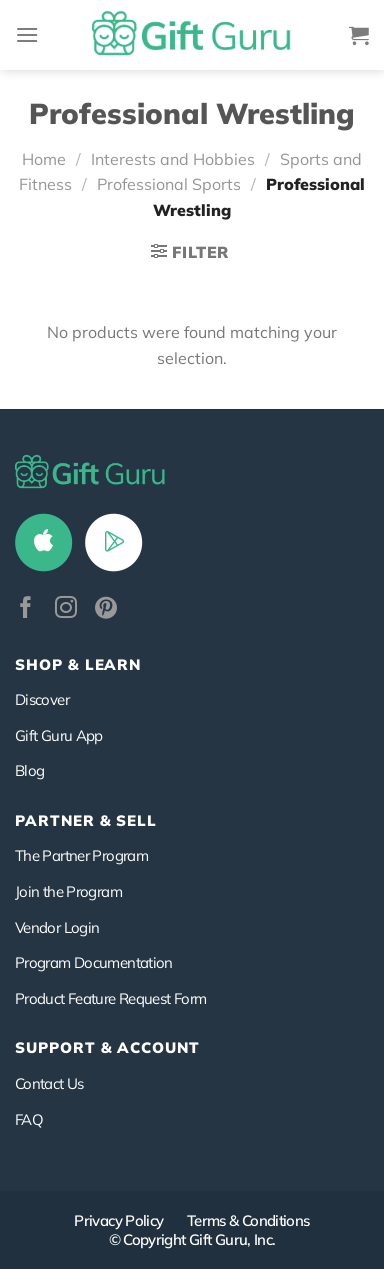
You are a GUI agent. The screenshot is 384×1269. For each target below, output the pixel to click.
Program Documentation (94, 962)
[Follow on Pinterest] (106, 609)
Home (44, 159)
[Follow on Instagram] (66, 609)
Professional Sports (169, 184)
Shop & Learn (78, 664)
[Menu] (27, 34)
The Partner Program (81, 855)
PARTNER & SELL (86, 820)
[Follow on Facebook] (26, 609)
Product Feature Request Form (110, 998)
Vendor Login (57, 927)
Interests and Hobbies (173, 159)
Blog (29, 770)
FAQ (29, 1119)
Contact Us (49, 1083)
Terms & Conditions (248, 1220)
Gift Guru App (59, 735)
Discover (42, 699)
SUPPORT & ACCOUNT (107, 1047)
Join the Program (68, 891)
